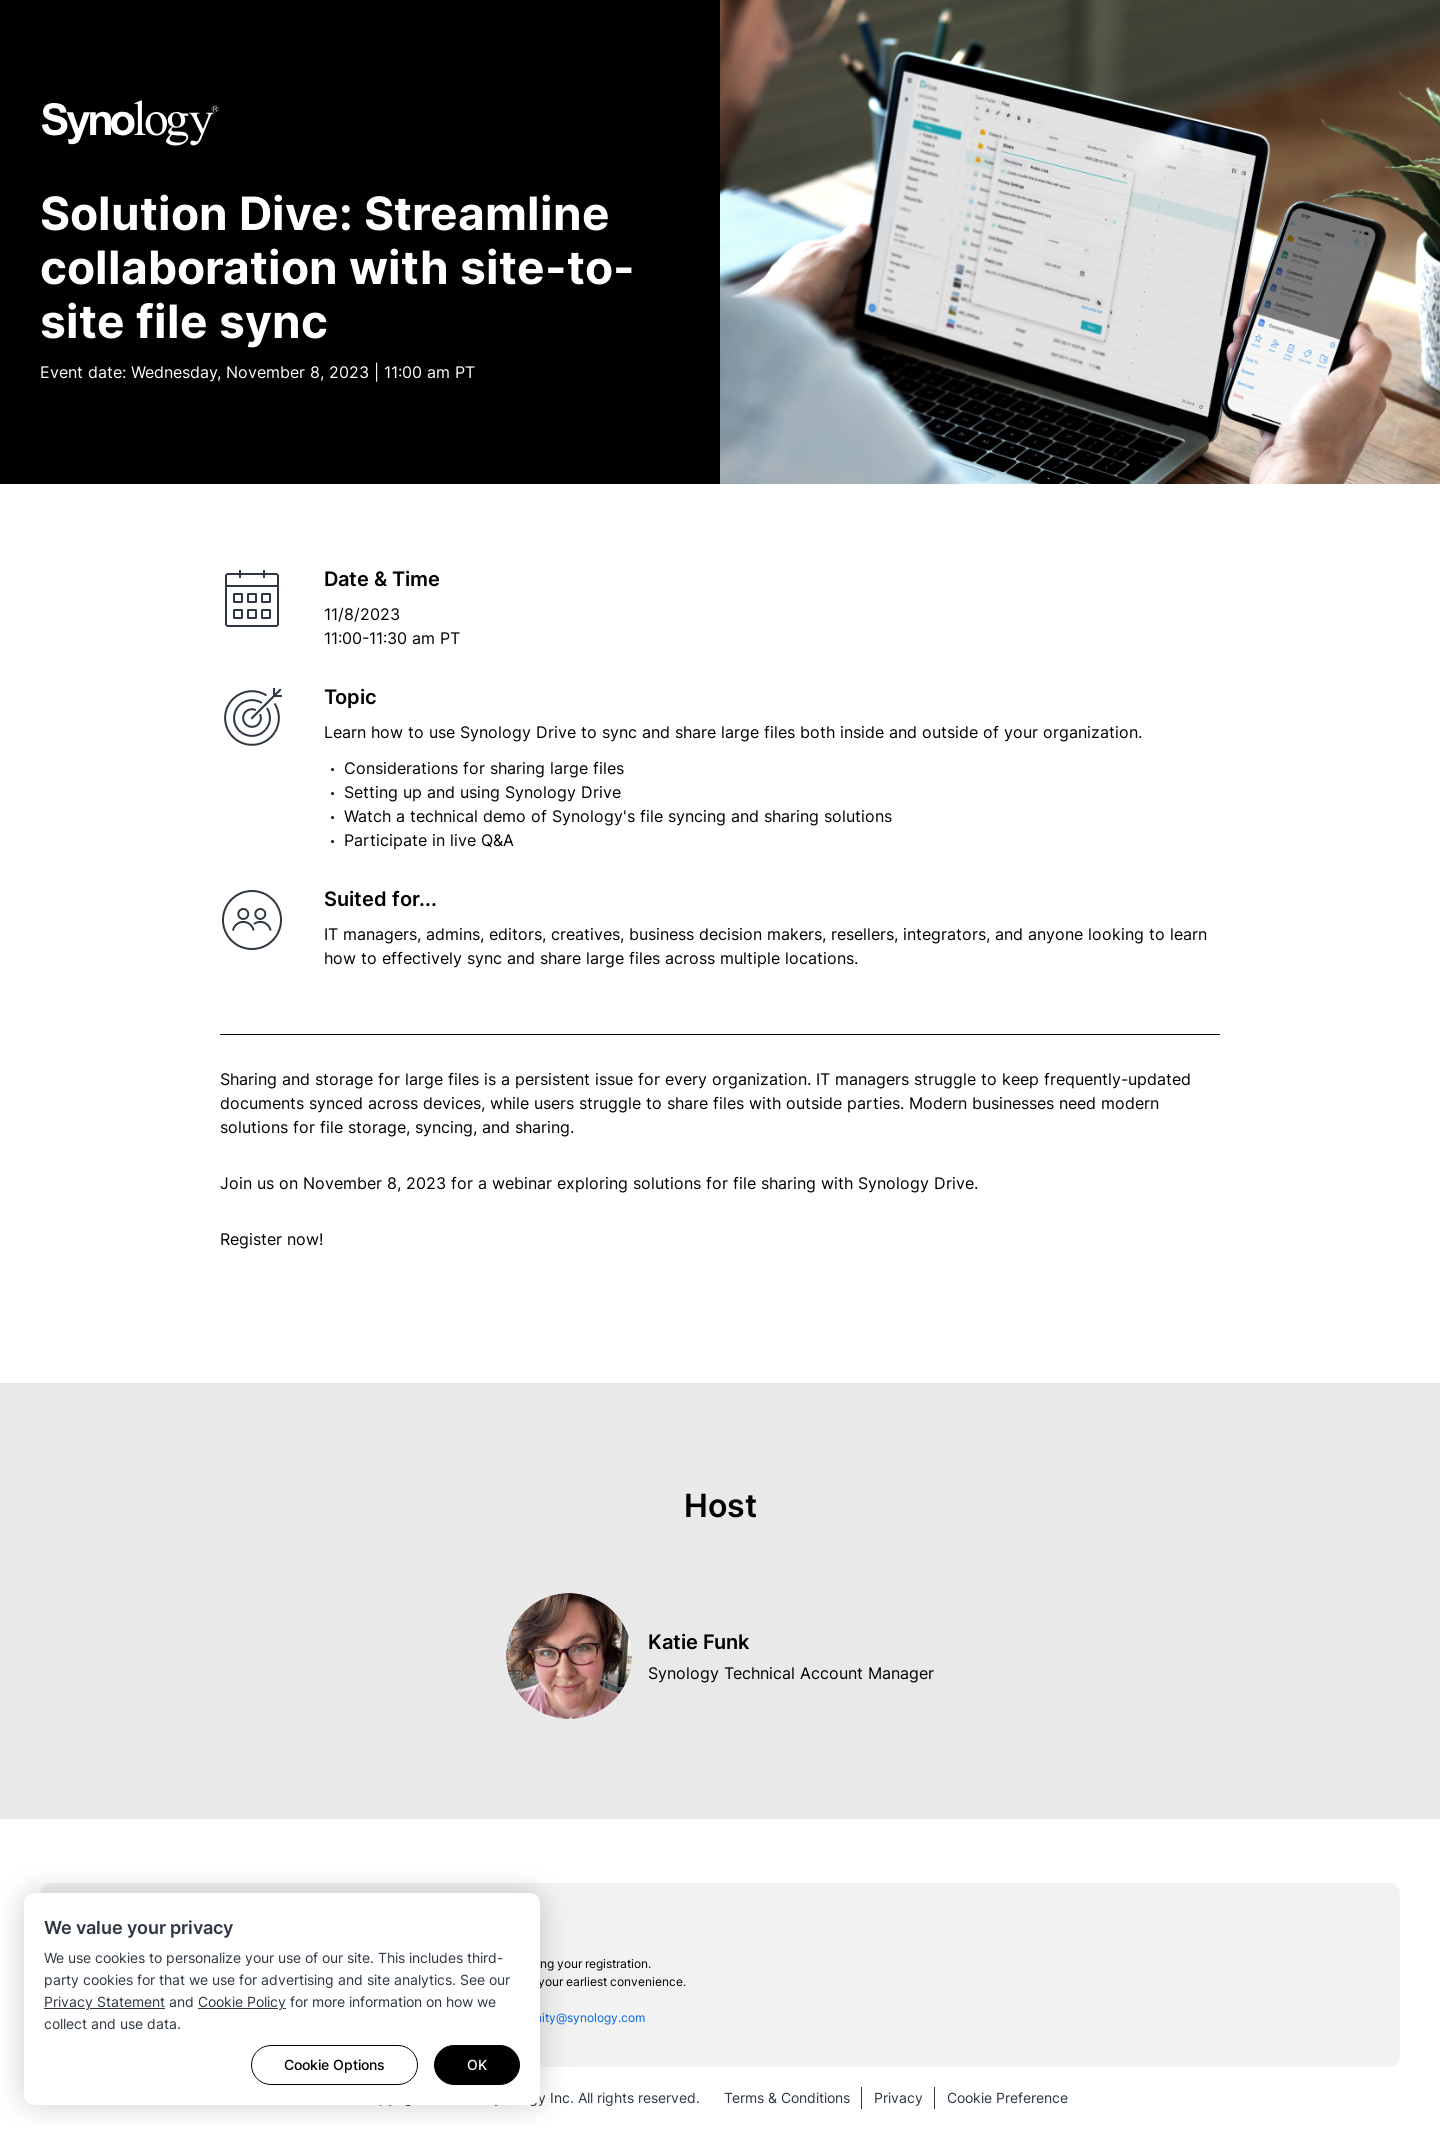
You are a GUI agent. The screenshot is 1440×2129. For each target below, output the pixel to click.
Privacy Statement (104, 2001)
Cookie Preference (1007, 2097)
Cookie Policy (242, 2001)
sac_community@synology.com (557, 2017)
